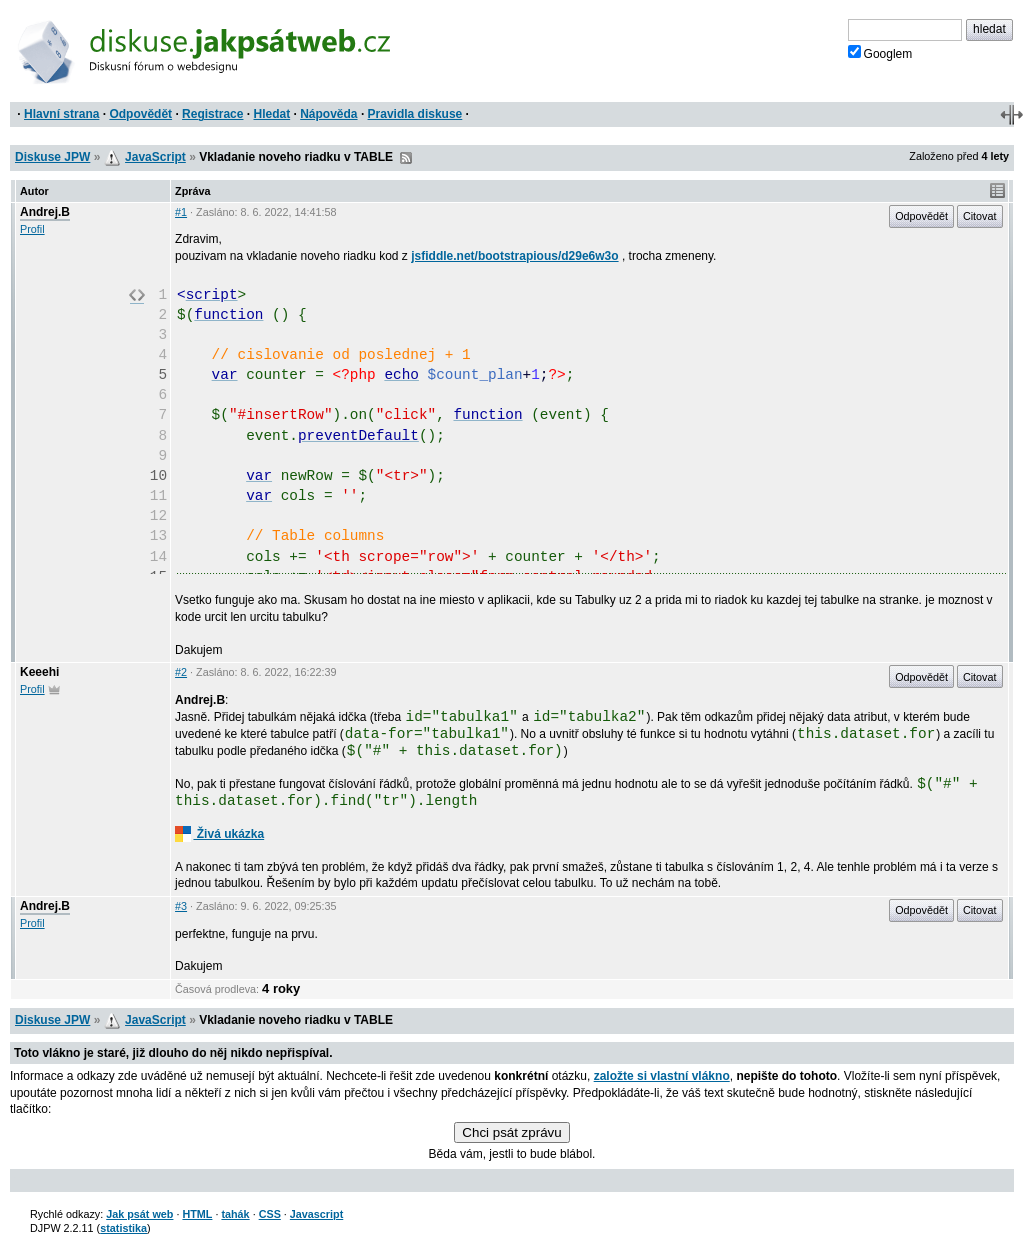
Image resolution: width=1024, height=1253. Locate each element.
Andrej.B (45, 212)
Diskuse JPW (52, 157)
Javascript (316, 1214)
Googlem (880, 53)
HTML (197, 1214)
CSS (270, 1214)
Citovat (980, 216)
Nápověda (328, 114)
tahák (235, 1214)
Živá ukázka (219, 834)
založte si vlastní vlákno (662, 1076)
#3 (181, 906)
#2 (181, 672)
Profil (32, 229)
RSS (406, 158)
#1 (181, 212)
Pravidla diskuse (415, 114)
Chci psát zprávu (511, 1132)
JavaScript (155, 157)
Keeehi (39, 672)
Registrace (212, 114)
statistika (123, 1228)
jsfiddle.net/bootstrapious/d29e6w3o (514, 256)
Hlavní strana (61, 114)
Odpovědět (140, 114)
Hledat (271, 114)
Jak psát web (139, 1214)
